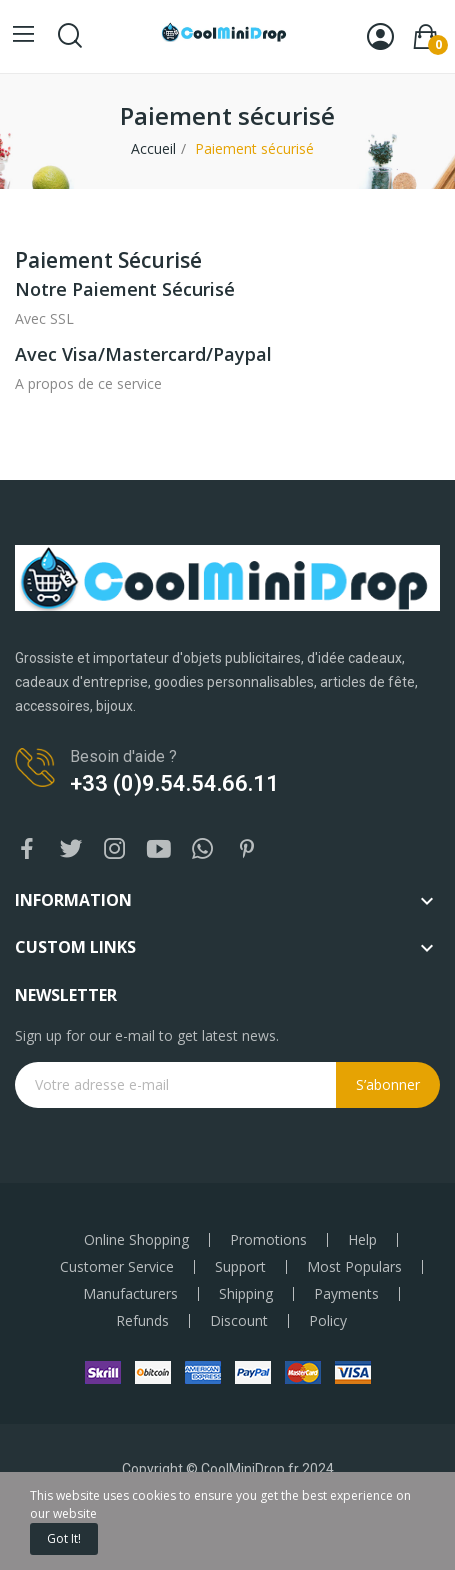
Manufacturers (130, 1294)
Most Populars (354, 1267)
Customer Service (117, 1267)
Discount (239, 1321)
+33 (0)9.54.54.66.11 (174, 783)
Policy (328, 1321)
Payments (346, 1294)
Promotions (268, 1240)
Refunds (142, 1321)
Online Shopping (136, 1240)
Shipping (246, 1294)
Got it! (64, 1538)
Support (240, 1267)
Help (362, 1240)
